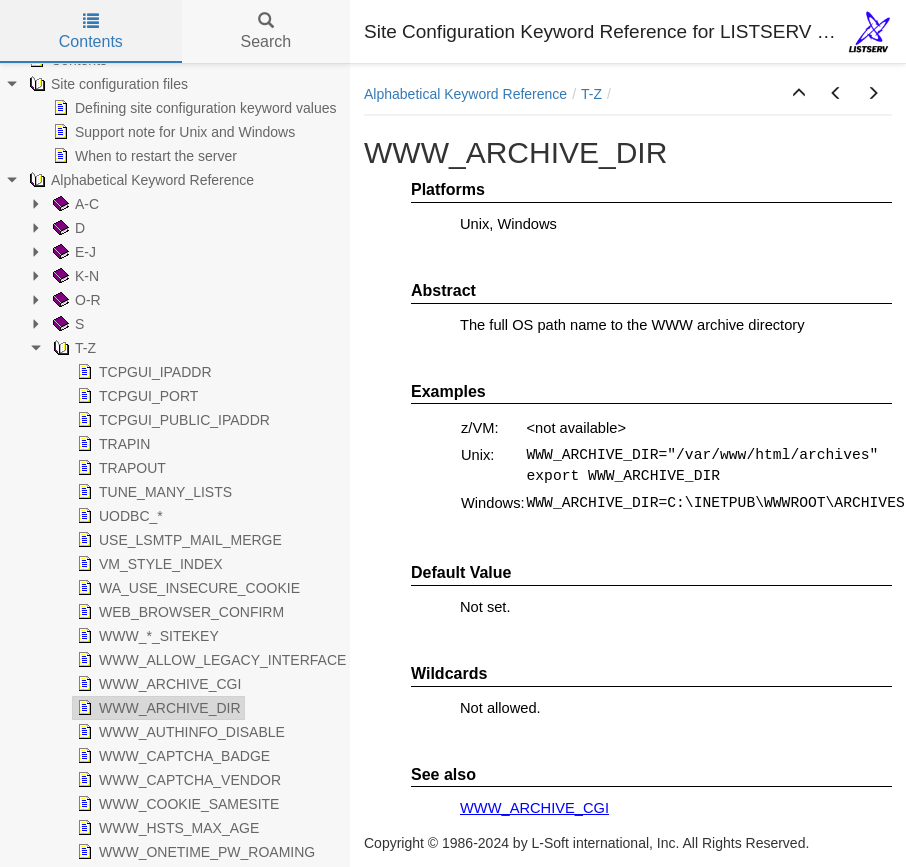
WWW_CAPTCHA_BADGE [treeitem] (171, 756)
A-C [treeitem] (74, 204)
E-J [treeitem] (72, 252)
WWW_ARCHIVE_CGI (534, 808)
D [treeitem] (67, 228)
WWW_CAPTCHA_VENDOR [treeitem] (177, 780)
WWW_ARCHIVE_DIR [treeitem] (157, 708)
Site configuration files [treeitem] (106, 84)
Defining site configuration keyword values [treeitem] (192, 108)
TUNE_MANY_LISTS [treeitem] (152, 492)
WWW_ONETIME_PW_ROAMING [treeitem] (194, 852)
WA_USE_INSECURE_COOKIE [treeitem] (186, 588)
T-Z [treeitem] (72, 348)
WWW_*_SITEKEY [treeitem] (146, 636)
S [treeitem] (66, 324)
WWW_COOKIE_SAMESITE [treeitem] (176, 804)
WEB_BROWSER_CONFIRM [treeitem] (178, 612)
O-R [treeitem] (75, 300)
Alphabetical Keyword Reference (465, 94)
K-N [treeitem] (74, 276)
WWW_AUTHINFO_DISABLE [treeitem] (179, 732)
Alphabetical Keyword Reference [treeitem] (139, 180)
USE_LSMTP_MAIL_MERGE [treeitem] (177, 540)
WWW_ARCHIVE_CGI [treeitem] (157, 684)
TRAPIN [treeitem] (111, 444)
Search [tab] (265, 31)
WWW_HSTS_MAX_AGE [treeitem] (166, 828)
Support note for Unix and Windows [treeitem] (172, 132)
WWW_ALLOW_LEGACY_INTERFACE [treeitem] (209, 660)
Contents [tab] (91, 31)
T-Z (591, 94)
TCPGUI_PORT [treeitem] (135, 396)
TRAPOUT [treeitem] (119, 468)
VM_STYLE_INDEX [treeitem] (148, 564)
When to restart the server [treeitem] (143, 156)
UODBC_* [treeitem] (118, 516)
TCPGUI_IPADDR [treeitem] (142, 372)
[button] (799, 94)
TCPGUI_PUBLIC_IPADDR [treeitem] (171, 420)
